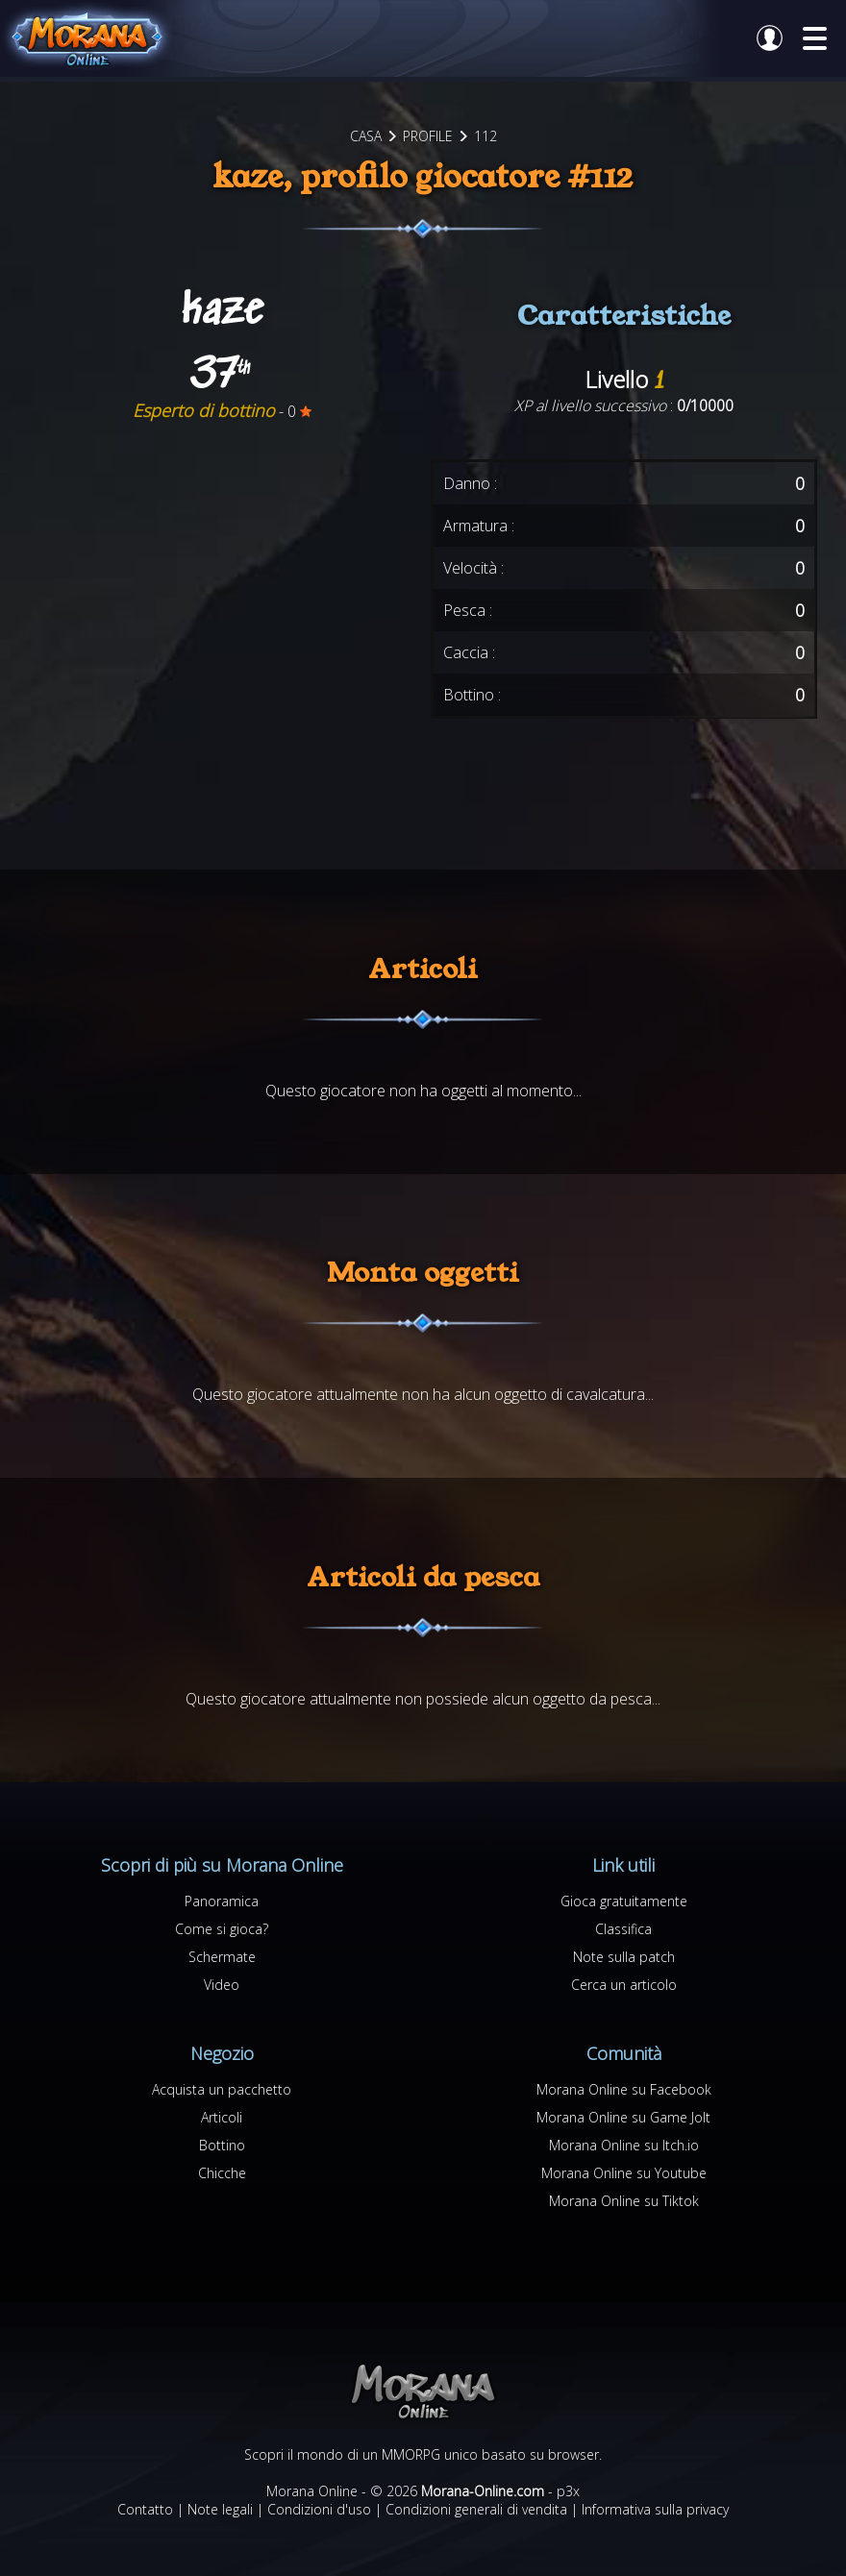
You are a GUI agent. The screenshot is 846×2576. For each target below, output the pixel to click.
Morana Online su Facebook (623, 2089)
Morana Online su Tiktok (624, 2201)
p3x (568, 2491)
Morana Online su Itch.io (624, 2145)
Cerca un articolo (624, 1984)
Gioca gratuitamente (623, 1901)
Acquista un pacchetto (221, 2089)
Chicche (222, 2173)
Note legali (220, 2509)
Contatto (145, 2509)
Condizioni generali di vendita (476, 2509)
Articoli (221, 2117)
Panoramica (222, 1901)
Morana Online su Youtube (624, 2173)
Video (221, 1984)
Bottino (222, 2145)
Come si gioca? (221, 1929)
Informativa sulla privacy (655, 2509)
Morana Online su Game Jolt (623, 2117)
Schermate (222, 1957)
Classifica (623, 1929)
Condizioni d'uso (319, 2509)
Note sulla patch (624, 1957)
